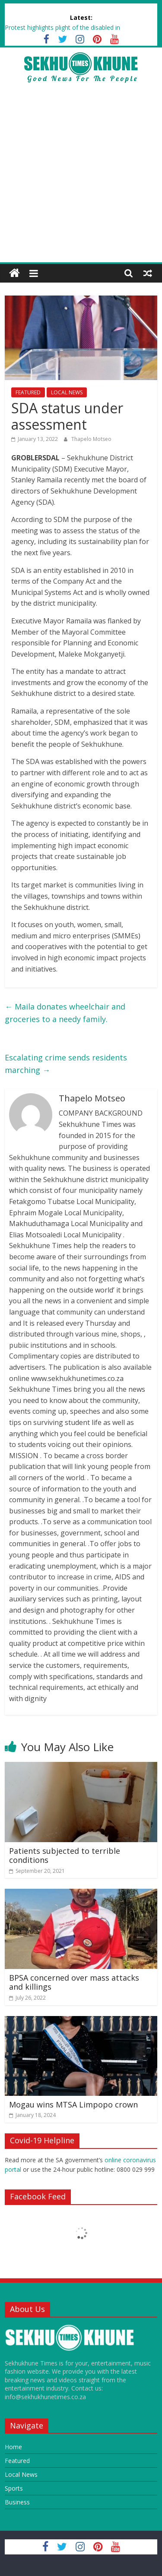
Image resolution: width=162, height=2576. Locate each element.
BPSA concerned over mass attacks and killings (74, 1982)
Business (17, 2502)
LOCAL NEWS (67, 392)
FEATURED (28, 392)
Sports (14, 2488)
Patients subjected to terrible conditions (64, 1855)
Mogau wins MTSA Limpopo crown (73, 2104)
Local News (21, 2474)
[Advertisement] (81, 177)
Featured (17, 2460)
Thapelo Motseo (91, 439)
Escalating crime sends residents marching (66, 1063)
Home (13, 2447)
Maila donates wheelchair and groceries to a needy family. (65, 1012)
